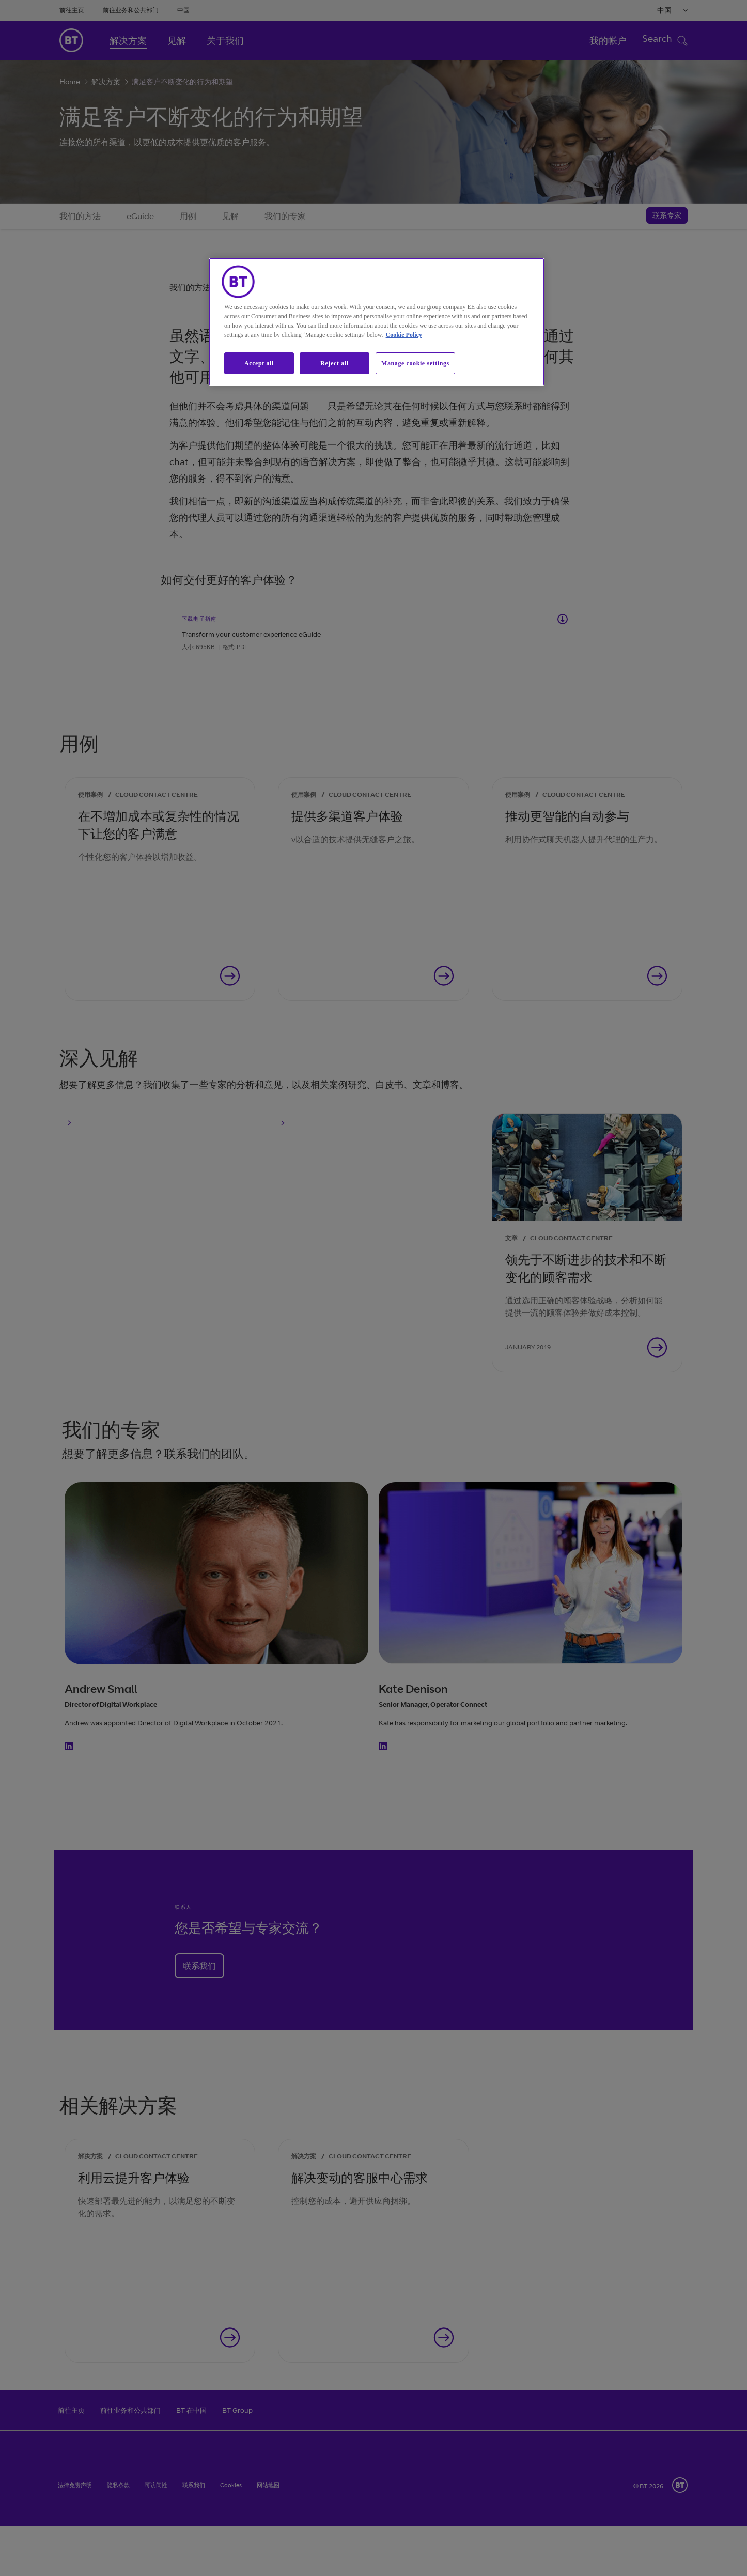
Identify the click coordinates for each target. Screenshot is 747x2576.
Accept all (259, 363)
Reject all (334, 363)
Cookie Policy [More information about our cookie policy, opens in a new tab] (404, 334)
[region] (376, 322)
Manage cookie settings (415, 363)
